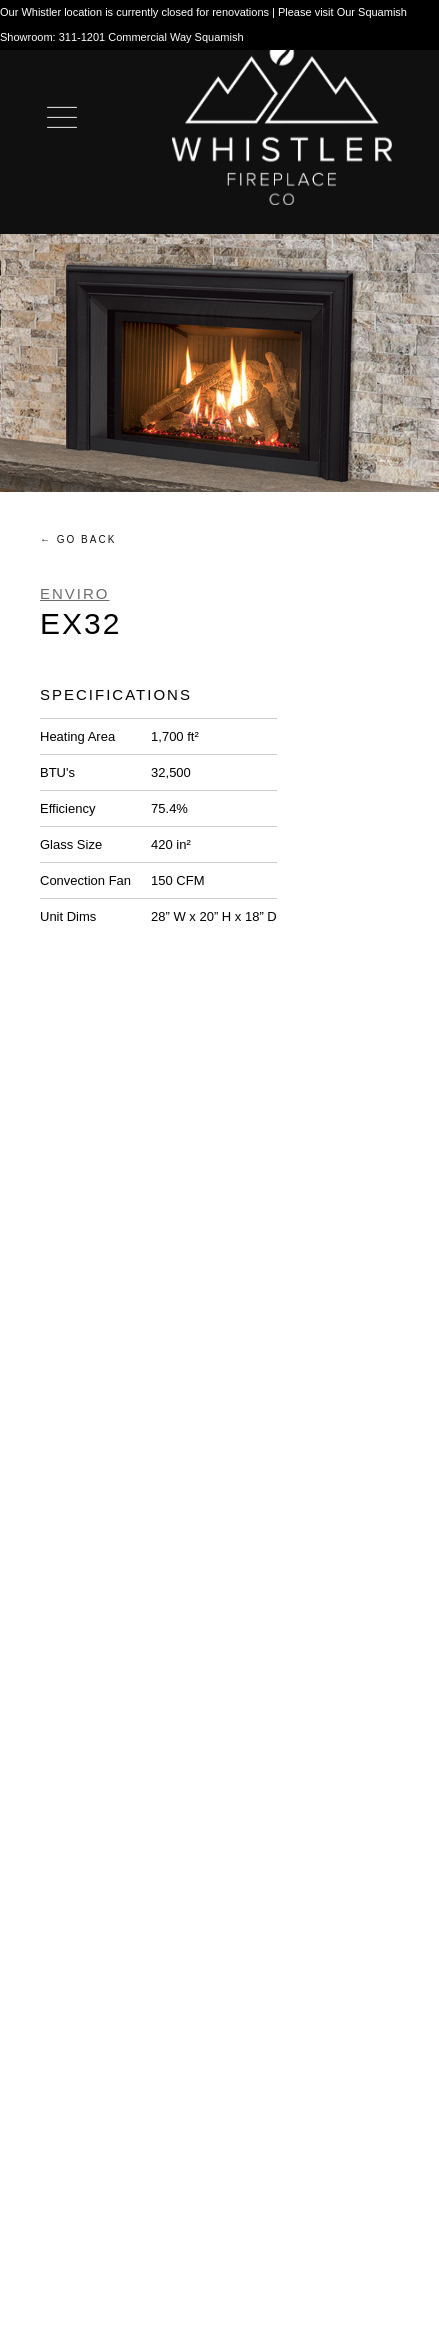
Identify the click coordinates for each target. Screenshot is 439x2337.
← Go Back (78, 539)
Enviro (75, 593)
